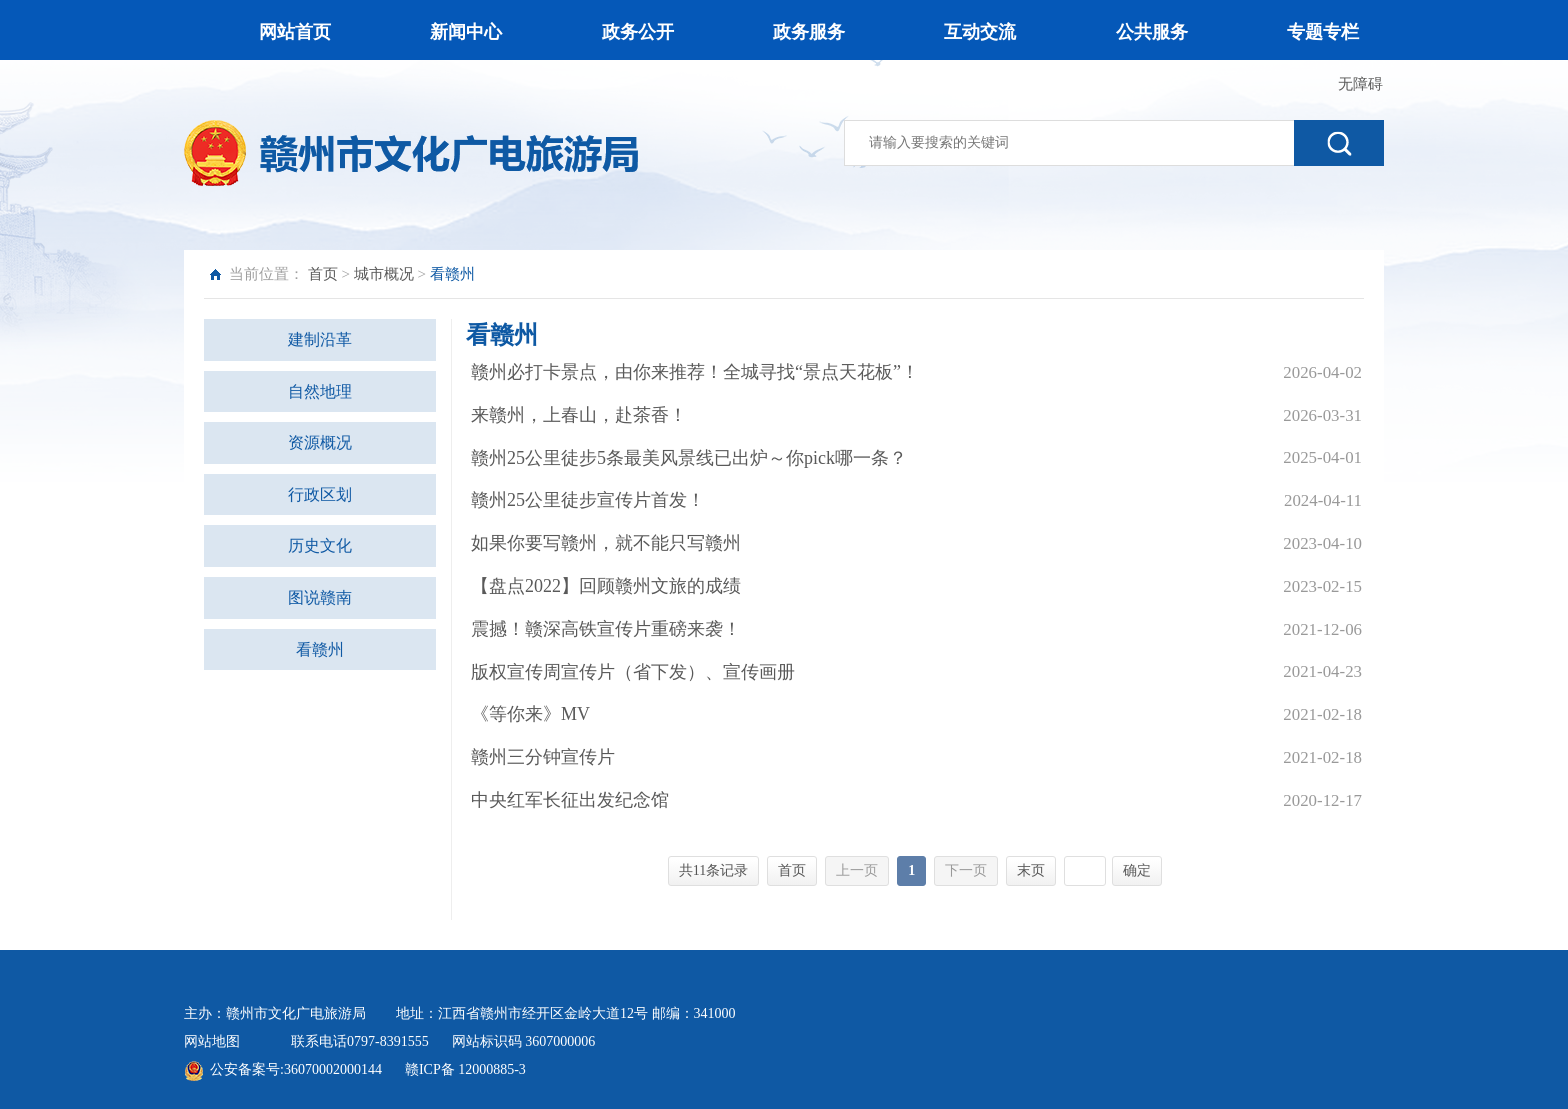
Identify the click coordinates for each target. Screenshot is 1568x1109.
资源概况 (320, 442)
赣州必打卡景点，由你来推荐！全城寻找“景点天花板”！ (695, 372)
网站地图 (212, 1041)
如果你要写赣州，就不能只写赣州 (606, 543)
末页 (1031, 870)
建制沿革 (320, 339)
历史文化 (320, 545)
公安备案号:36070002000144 (296, 1069)
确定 (1137, 870)
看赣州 (320, 649)
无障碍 (1360, 84)
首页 (323, 274)
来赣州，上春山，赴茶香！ (579, 415)
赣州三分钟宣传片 (543, 757)
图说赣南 (320, 597)
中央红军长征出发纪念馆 (570, 800)
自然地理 (320, 391)
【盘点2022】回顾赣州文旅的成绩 (606, 586)
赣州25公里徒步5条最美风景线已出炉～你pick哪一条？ (689, 458)
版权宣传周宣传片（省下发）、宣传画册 (633, 672)
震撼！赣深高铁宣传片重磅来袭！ (606, 629)
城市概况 (384, 274)
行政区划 (320, 494)
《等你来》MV (530, 714)
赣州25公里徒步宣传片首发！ (588, 500)
